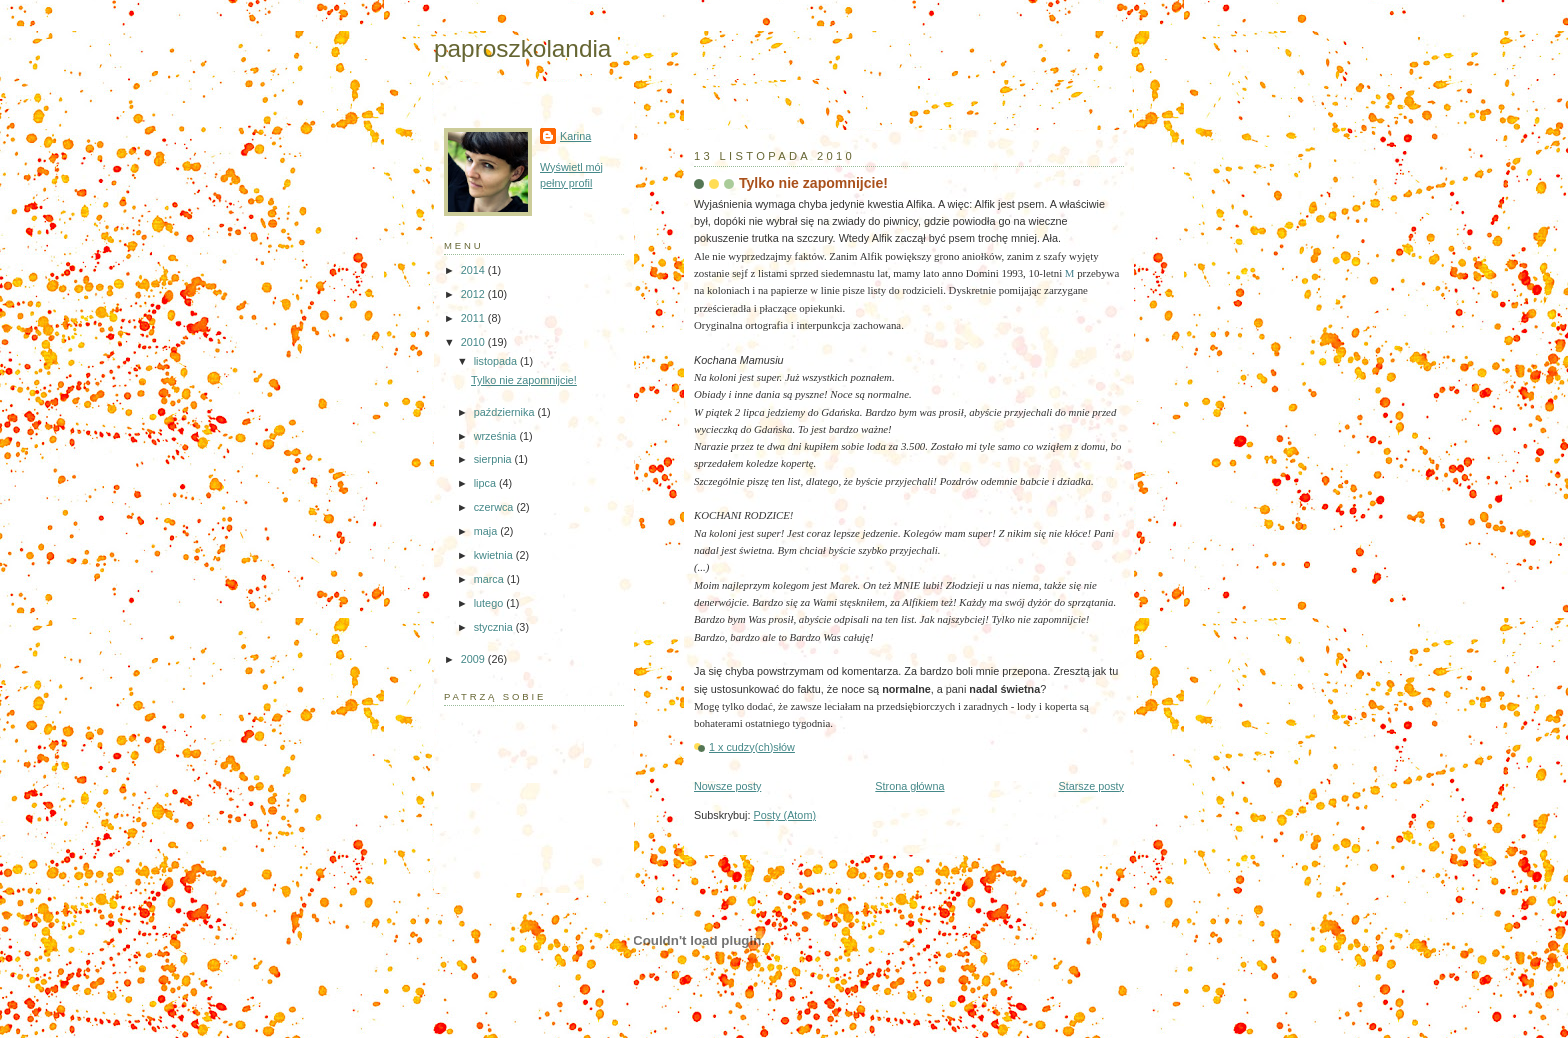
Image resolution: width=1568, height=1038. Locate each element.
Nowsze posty (727, 786)
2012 (474, 294)
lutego (490, 603)
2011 (474, 318)
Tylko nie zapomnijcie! (813, 183)
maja (487, 531)
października (506, 412)
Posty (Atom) (785, 815)
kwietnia (495, 555)
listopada (497, 361)
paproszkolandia (522, 48)
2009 (474, 659)
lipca (486, 483)
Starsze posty (1091, 786)
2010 (474, 342)
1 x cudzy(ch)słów (752, 747)
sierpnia (494, 459)
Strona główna (909, 786)
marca (490, 579)
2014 (474, 270)
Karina (575, 136)
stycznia (495, 627)
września (497, 436)
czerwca (495, 507)
